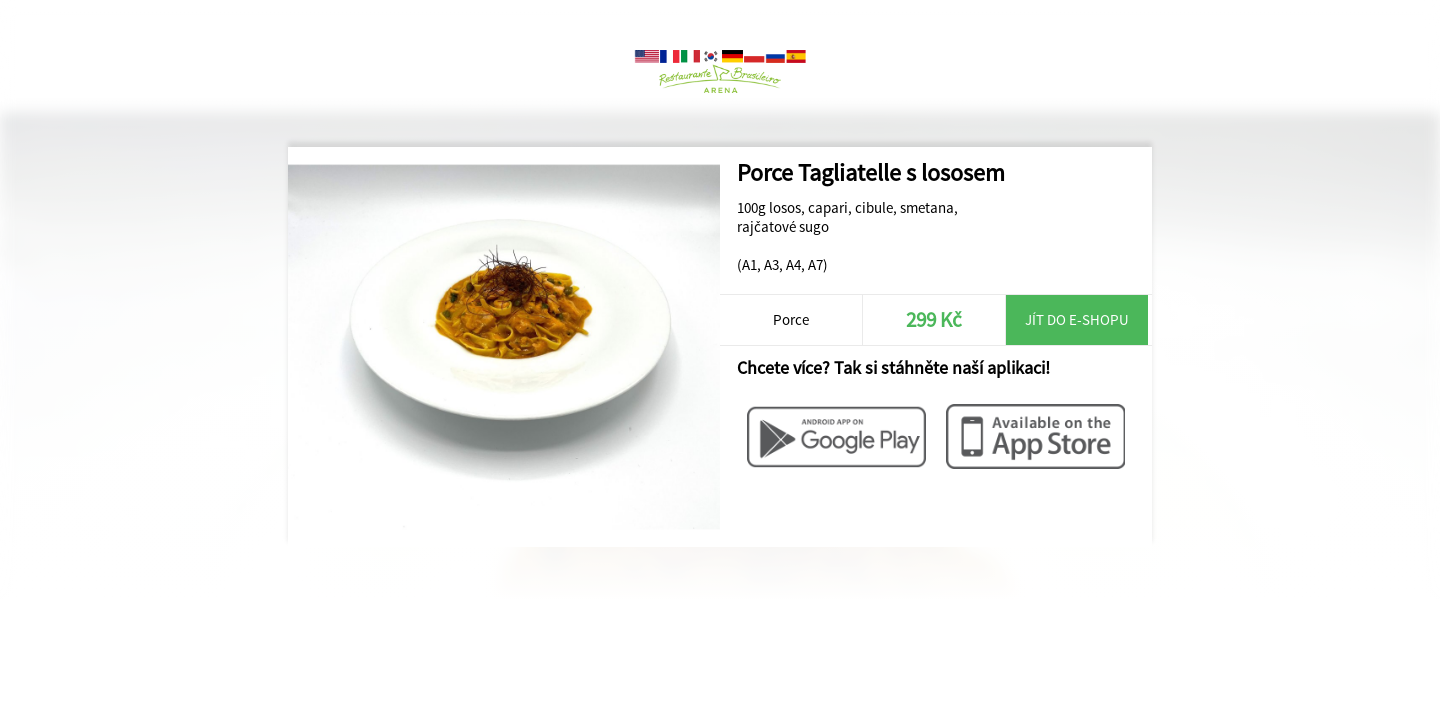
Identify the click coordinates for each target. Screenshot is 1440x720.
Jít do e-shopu (1077, 319)
